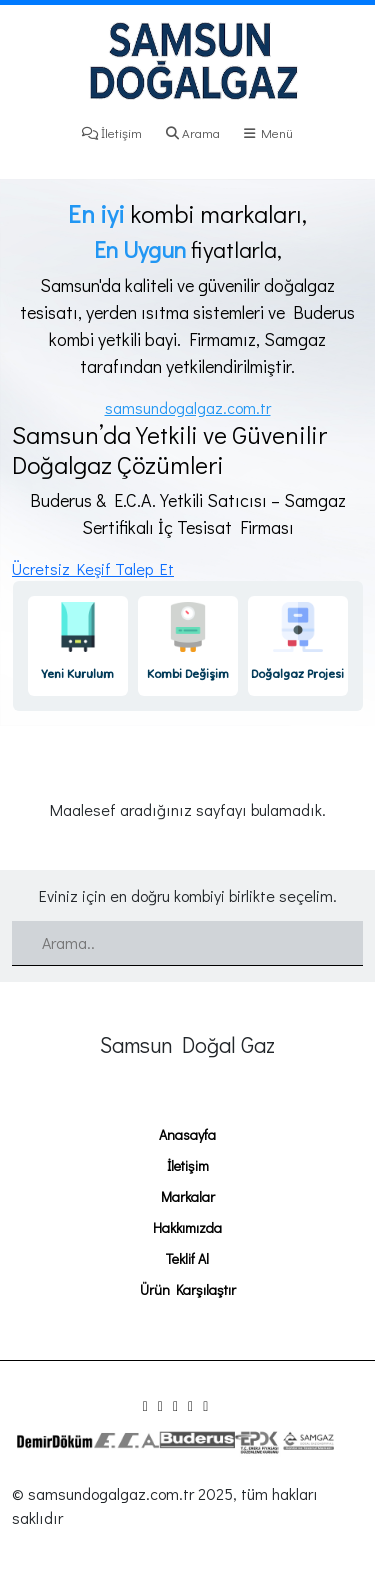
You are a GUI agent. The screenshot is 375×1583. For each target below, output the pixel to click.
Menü (268, 132)
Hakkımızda (187, 1227)
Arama (193, 132)
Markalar (188, 1196)
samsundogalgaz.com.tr (188, 407)
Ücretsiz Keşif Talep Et (93, 568)
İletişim (112, 132)
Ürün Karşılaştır (188, 1289)
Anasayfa (187, 1134)
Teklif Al (187, 1258)
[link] (78, 646)
